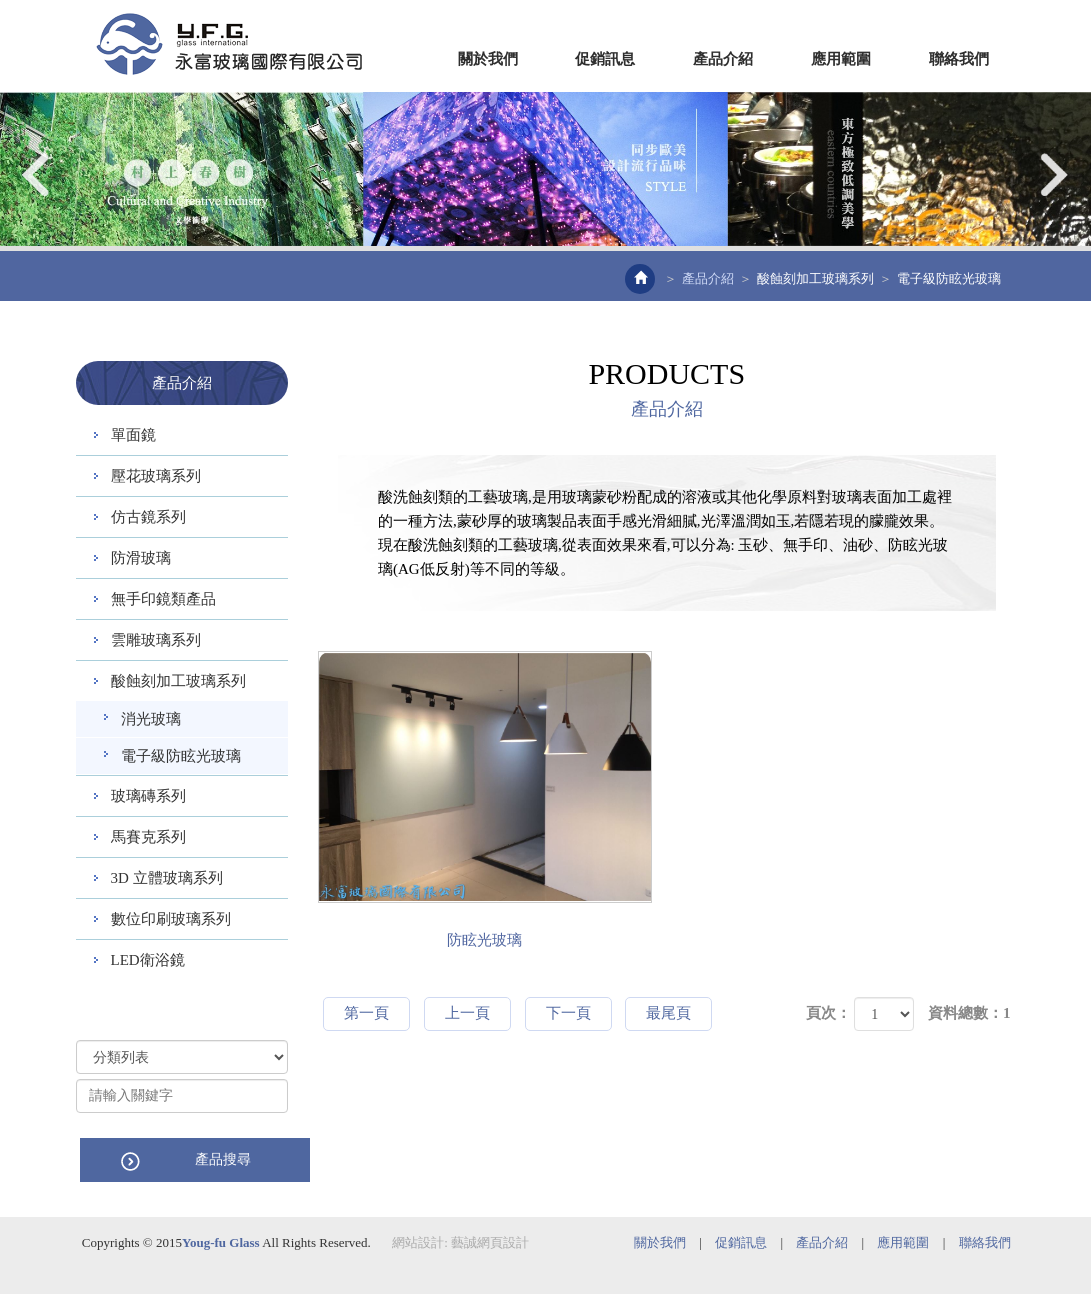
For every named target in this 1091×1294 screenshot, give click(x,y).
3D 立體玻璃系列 (167, 878)
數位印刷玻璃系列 (171, 919)
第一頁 (366, 1013)
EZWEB (229, 44)
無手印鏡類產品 (163, 599)
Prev (37, 174)
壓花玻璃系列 (156, 476)
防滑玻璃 (141, 558)
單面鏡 (133, 435)
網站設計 (418, 1241)
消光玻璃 (151, 719)
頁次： (828, 1013)
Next (1054, 174)
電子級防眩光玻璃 (181, 756)
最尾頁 (668, 1013)
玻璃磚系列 (148, 796)
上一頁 (467, 1013)
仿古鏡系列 (148, 517)
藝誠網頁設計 (490, 1241)
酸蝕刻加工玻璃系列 (815, 278)
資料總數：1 (969, 1013)
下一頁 (568, 1013)
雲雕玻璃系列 (156, 640)
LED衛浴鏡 (148, 960)
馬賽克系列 (148, 837)
